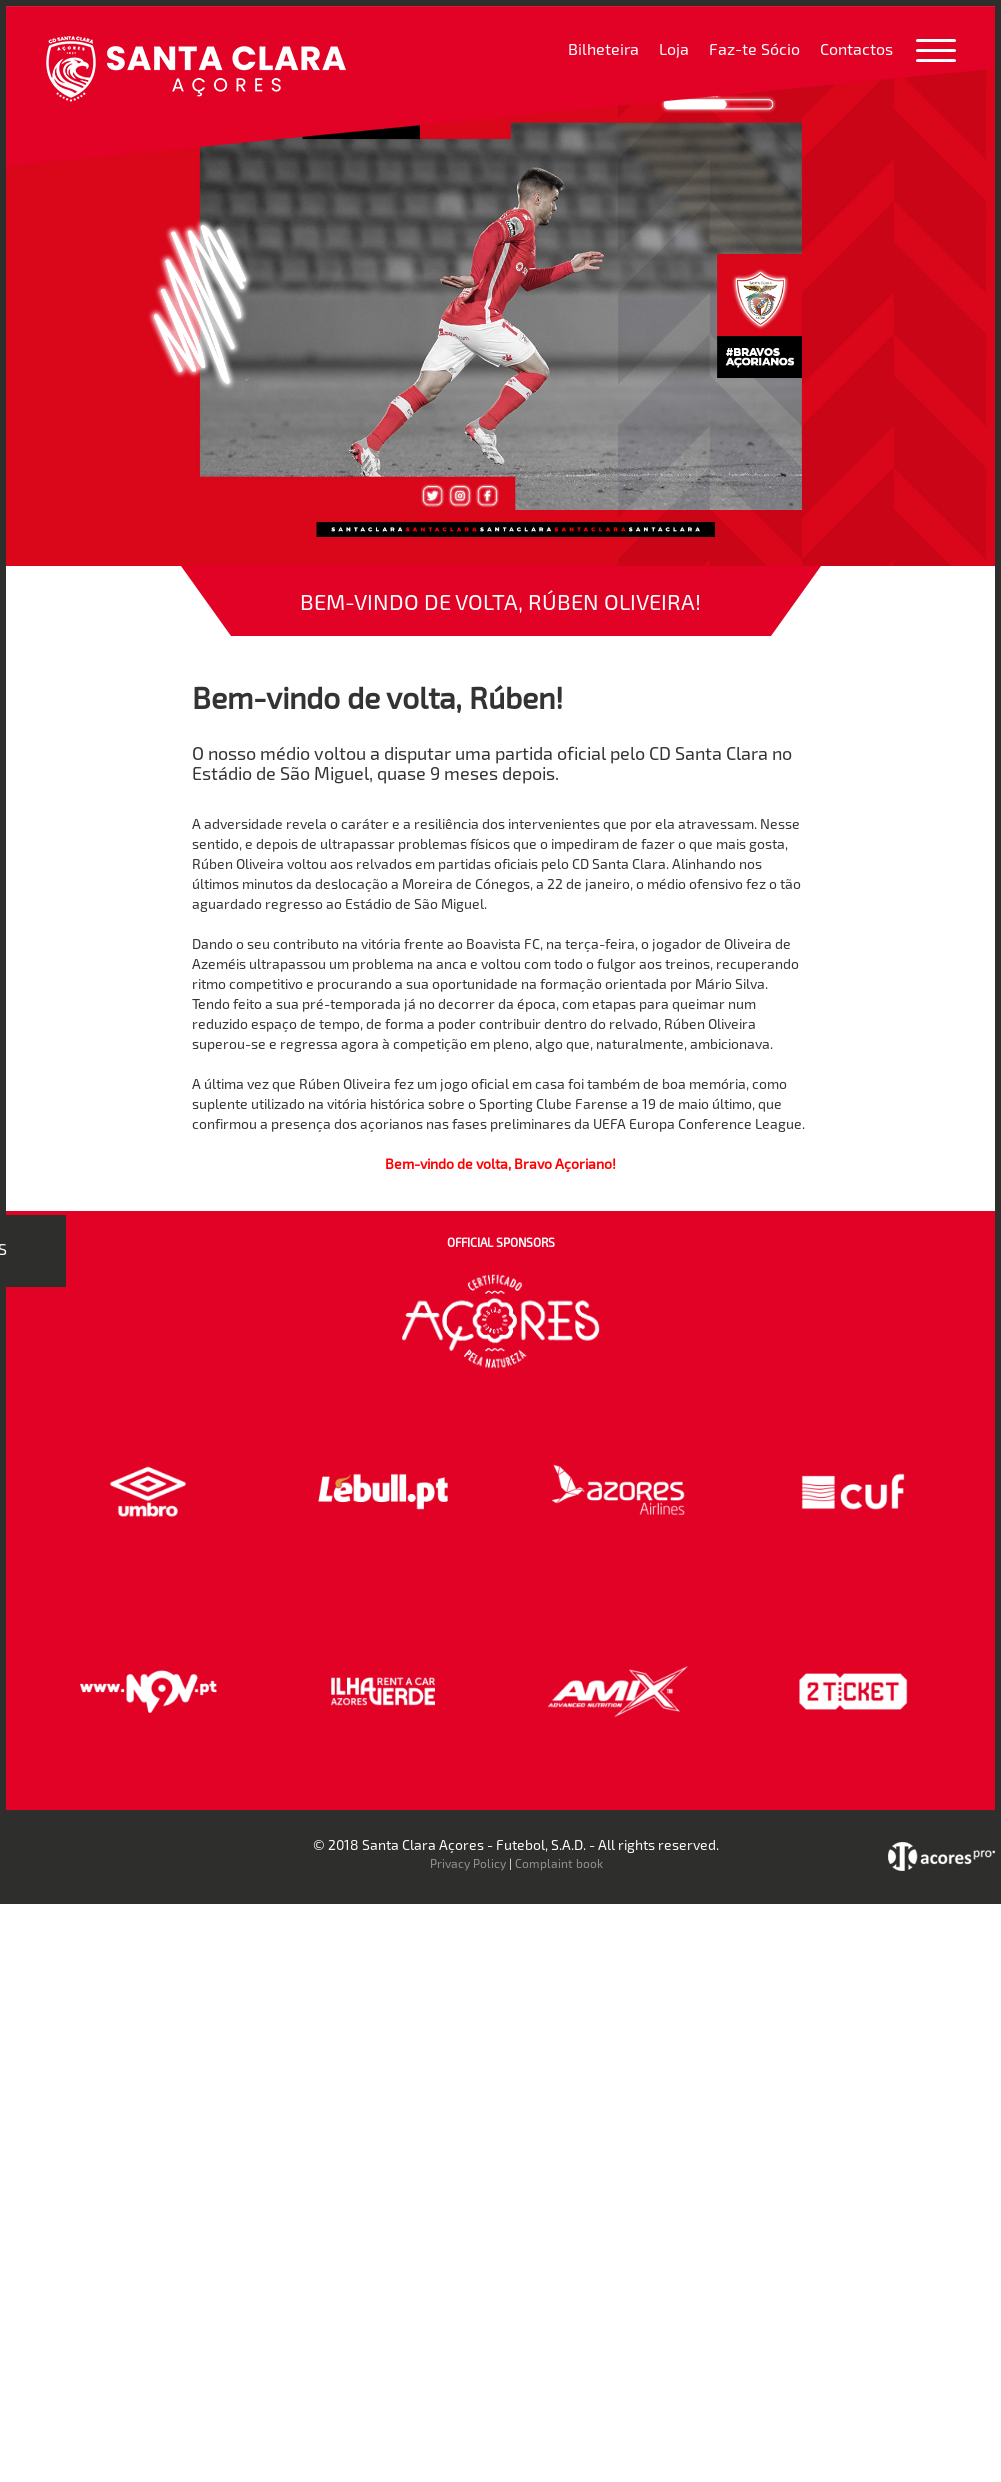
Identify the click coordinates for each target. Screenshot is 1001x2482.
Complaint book (559, 1863)
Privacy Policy (468, 1863)
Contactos (856, 48)
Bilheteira (603, 48)
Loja (674, 48)
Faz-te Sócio (754, 48)
